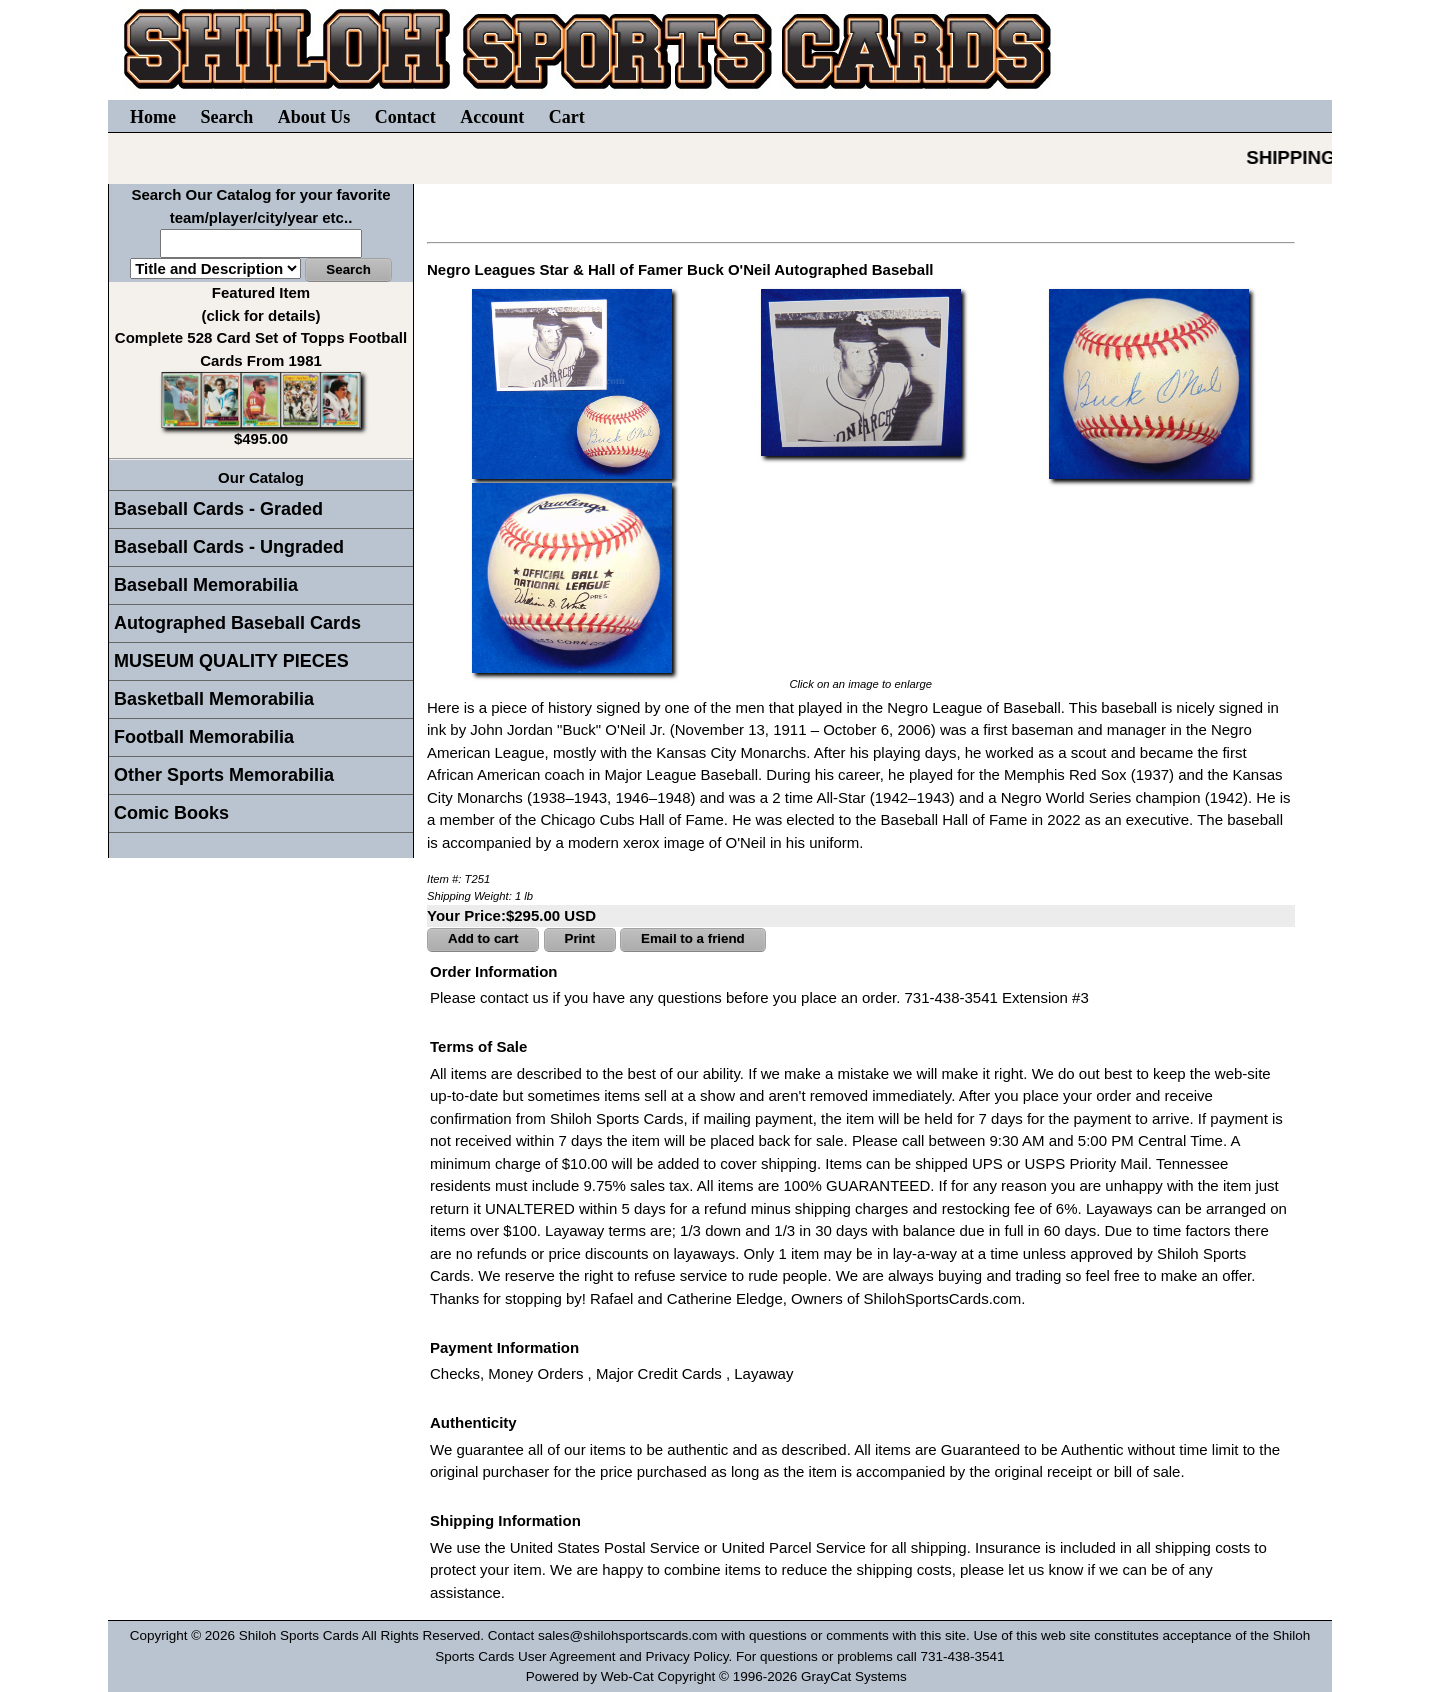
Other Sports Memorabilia (224, 775)
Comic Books (171, 813)
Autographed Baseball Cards (237, 623)
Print (580, 938)
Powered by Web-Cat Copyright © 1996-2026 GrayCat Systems (720, 1676)
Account (492, 117)
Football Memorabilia (204, 737)
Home (153, 117)
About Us (314, 117)
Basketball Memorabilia (214, 699)
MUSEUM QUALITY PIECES (231, 661)
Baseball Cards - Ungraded (229, 547)
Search (226, 117)
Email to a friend (693, 938)
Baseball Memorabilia (206, 585)
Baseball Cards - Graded (218, 509)
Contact (405, 117)
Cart (567, 117)
